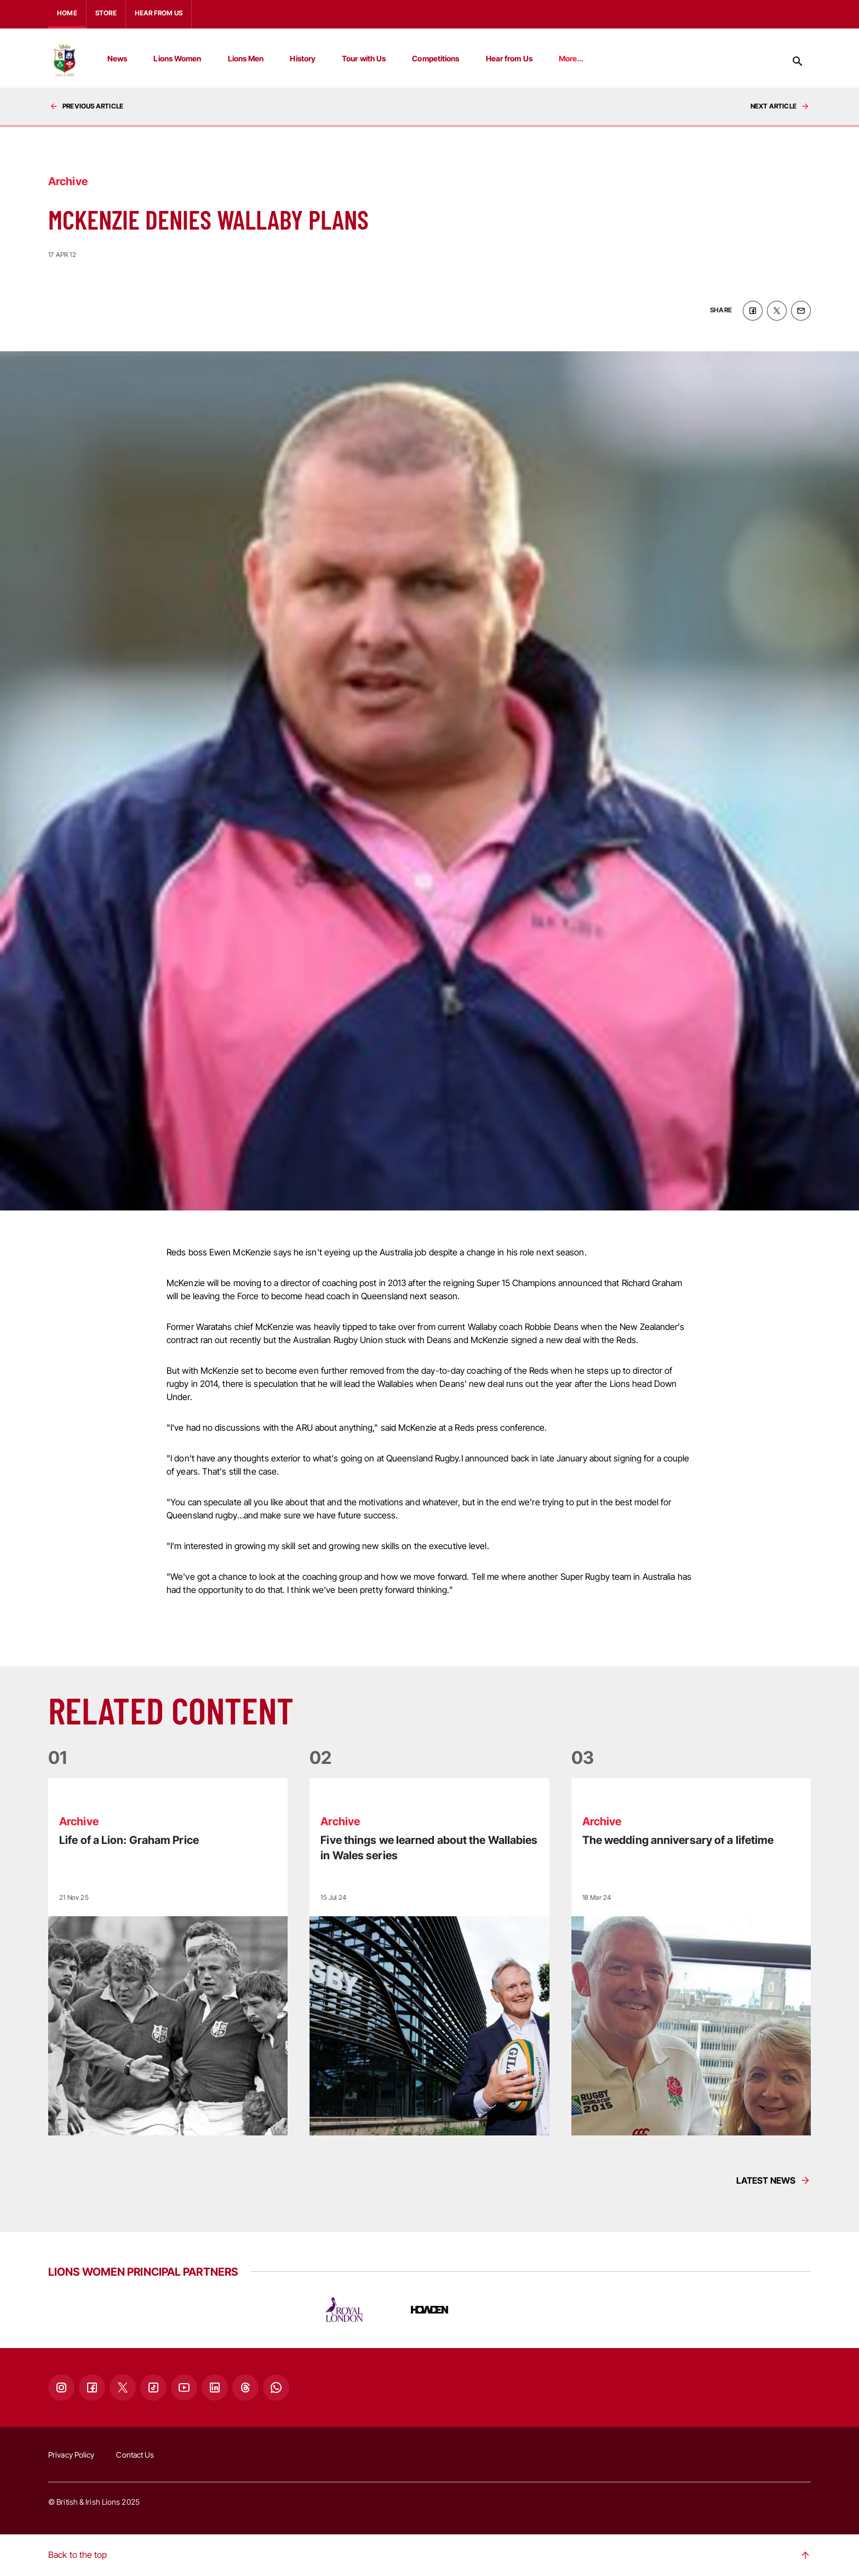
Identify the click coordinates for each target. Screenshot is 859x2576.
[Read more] (168, 1956)
